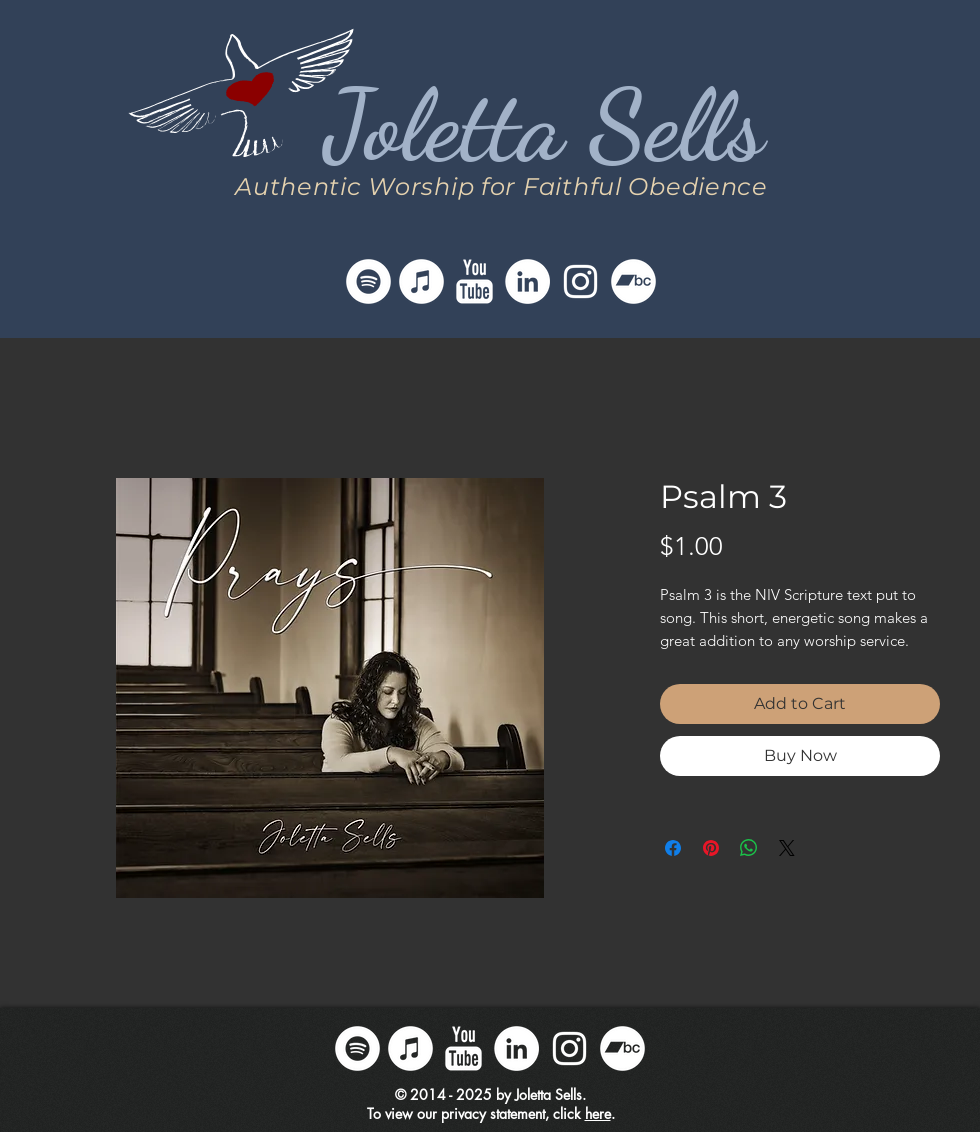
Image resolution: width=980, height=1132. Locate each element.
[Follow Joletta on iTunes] (421, 281)
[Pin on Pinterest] (711, 848)
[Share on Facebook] (673, 848)
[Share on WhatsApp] (749, 848)
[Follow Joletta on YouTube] (474, 281)
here (598, 1113)
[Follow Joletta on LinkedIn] (527, 281)
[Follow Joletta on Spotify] (368, 281)
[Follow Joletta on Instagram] (580, 281)
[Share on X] (787, 848)
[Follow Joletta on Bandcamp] (633, 281)
